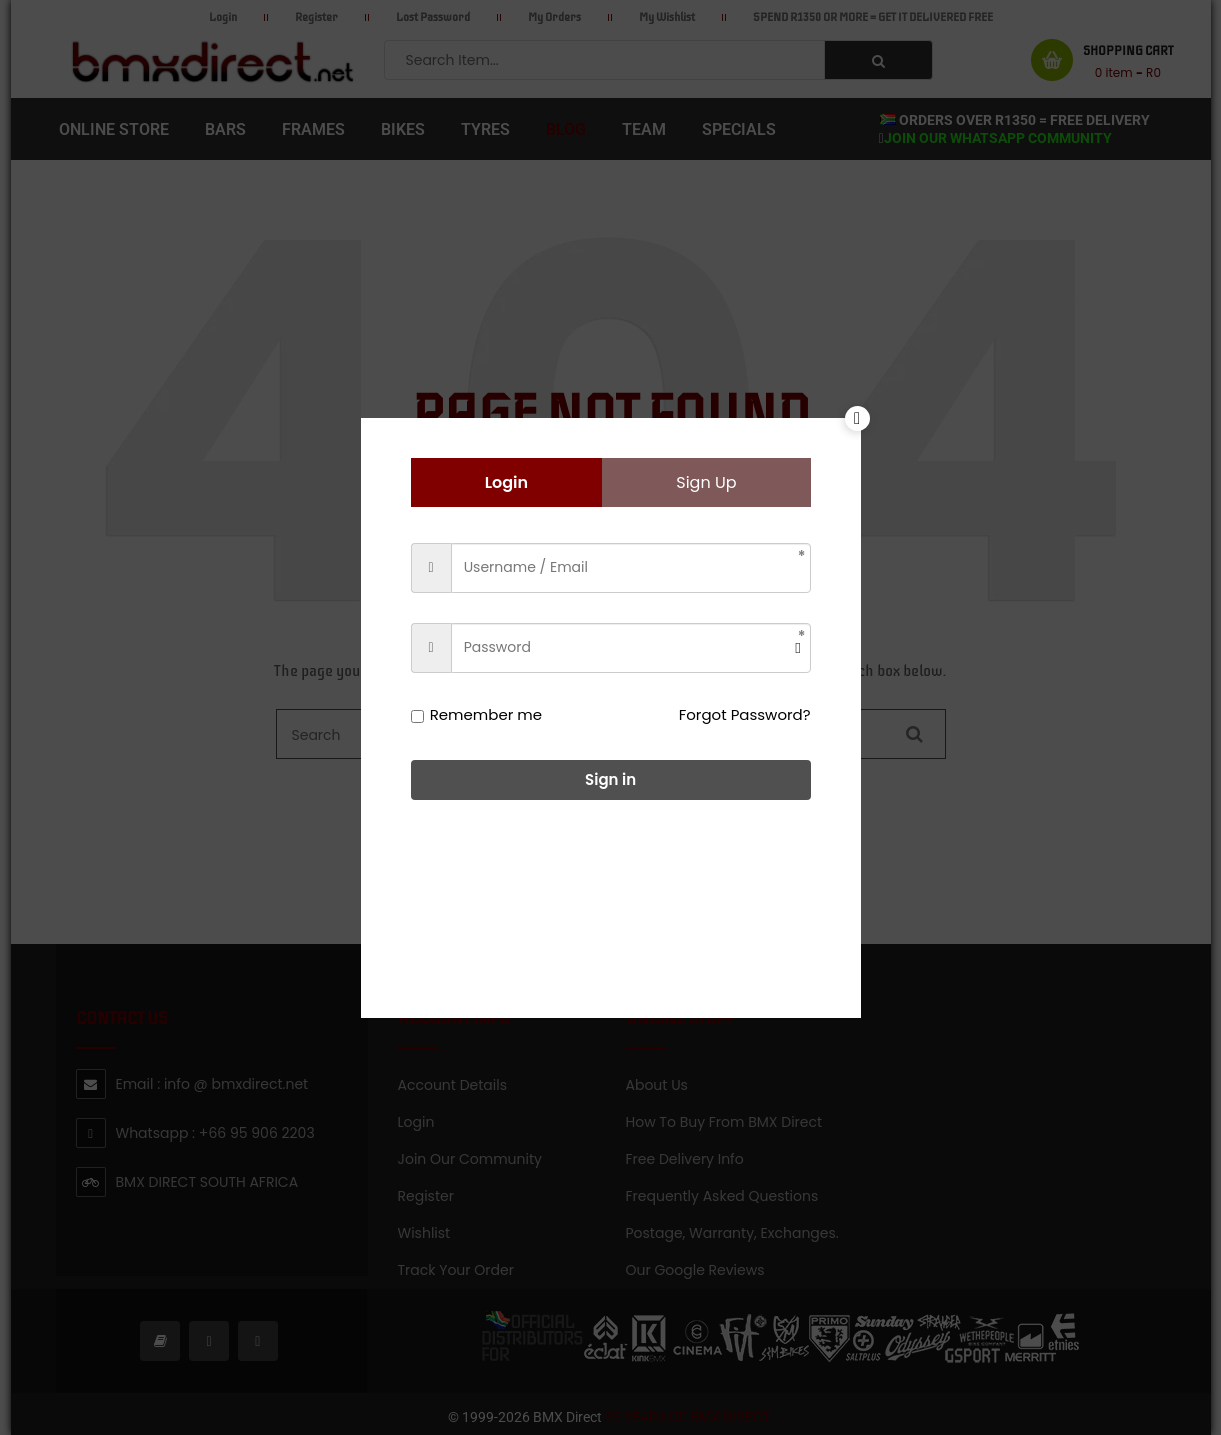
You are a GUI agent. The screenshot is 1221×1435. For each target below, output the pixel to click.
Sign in (610, 779)
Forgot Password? (745, 714)
